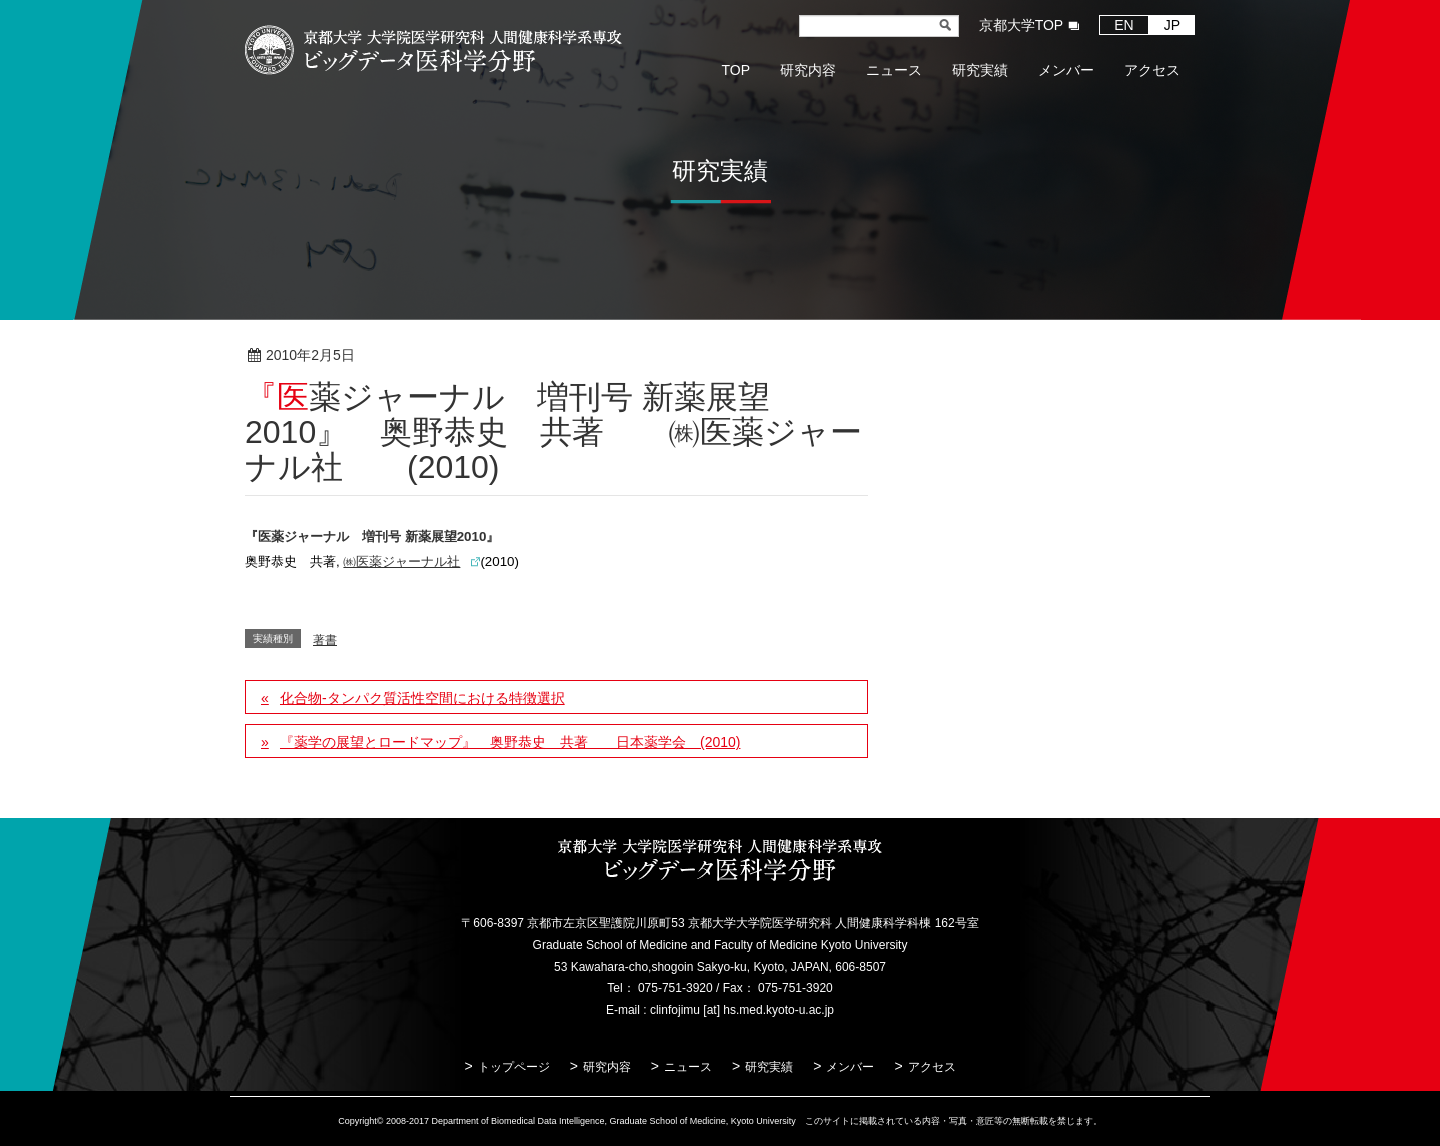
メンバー (850, 1067)
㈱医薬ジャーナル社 (401, 561)
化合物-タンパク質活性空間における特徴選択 (422, 698)
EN (1123, 25)
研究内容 (607, 1067)
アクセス (932, 1067)
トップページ (514, 1067)
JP (1172, 25)
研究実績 (769, 1067)
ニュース (688, 1067)
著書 (420, 356)
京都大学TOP (1021, 25)
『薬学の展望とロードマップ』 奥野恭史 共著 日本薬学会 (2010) (510, 742)
